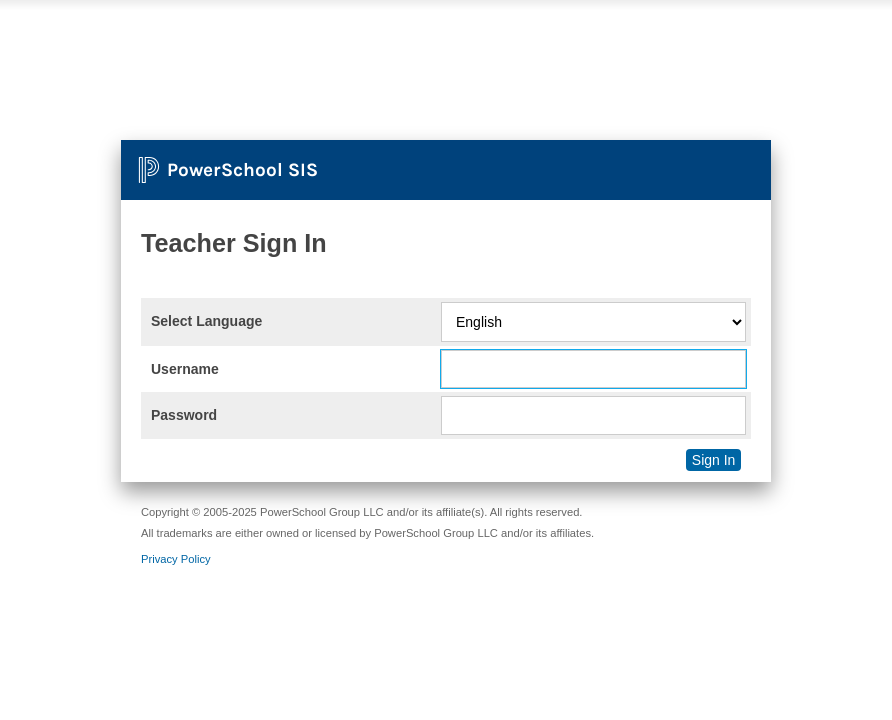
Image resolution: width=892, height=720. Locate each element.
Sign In (714, 460)
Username (185, 369)
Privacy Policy (176, 559)
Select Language (206, 321)
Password (184, 415)
